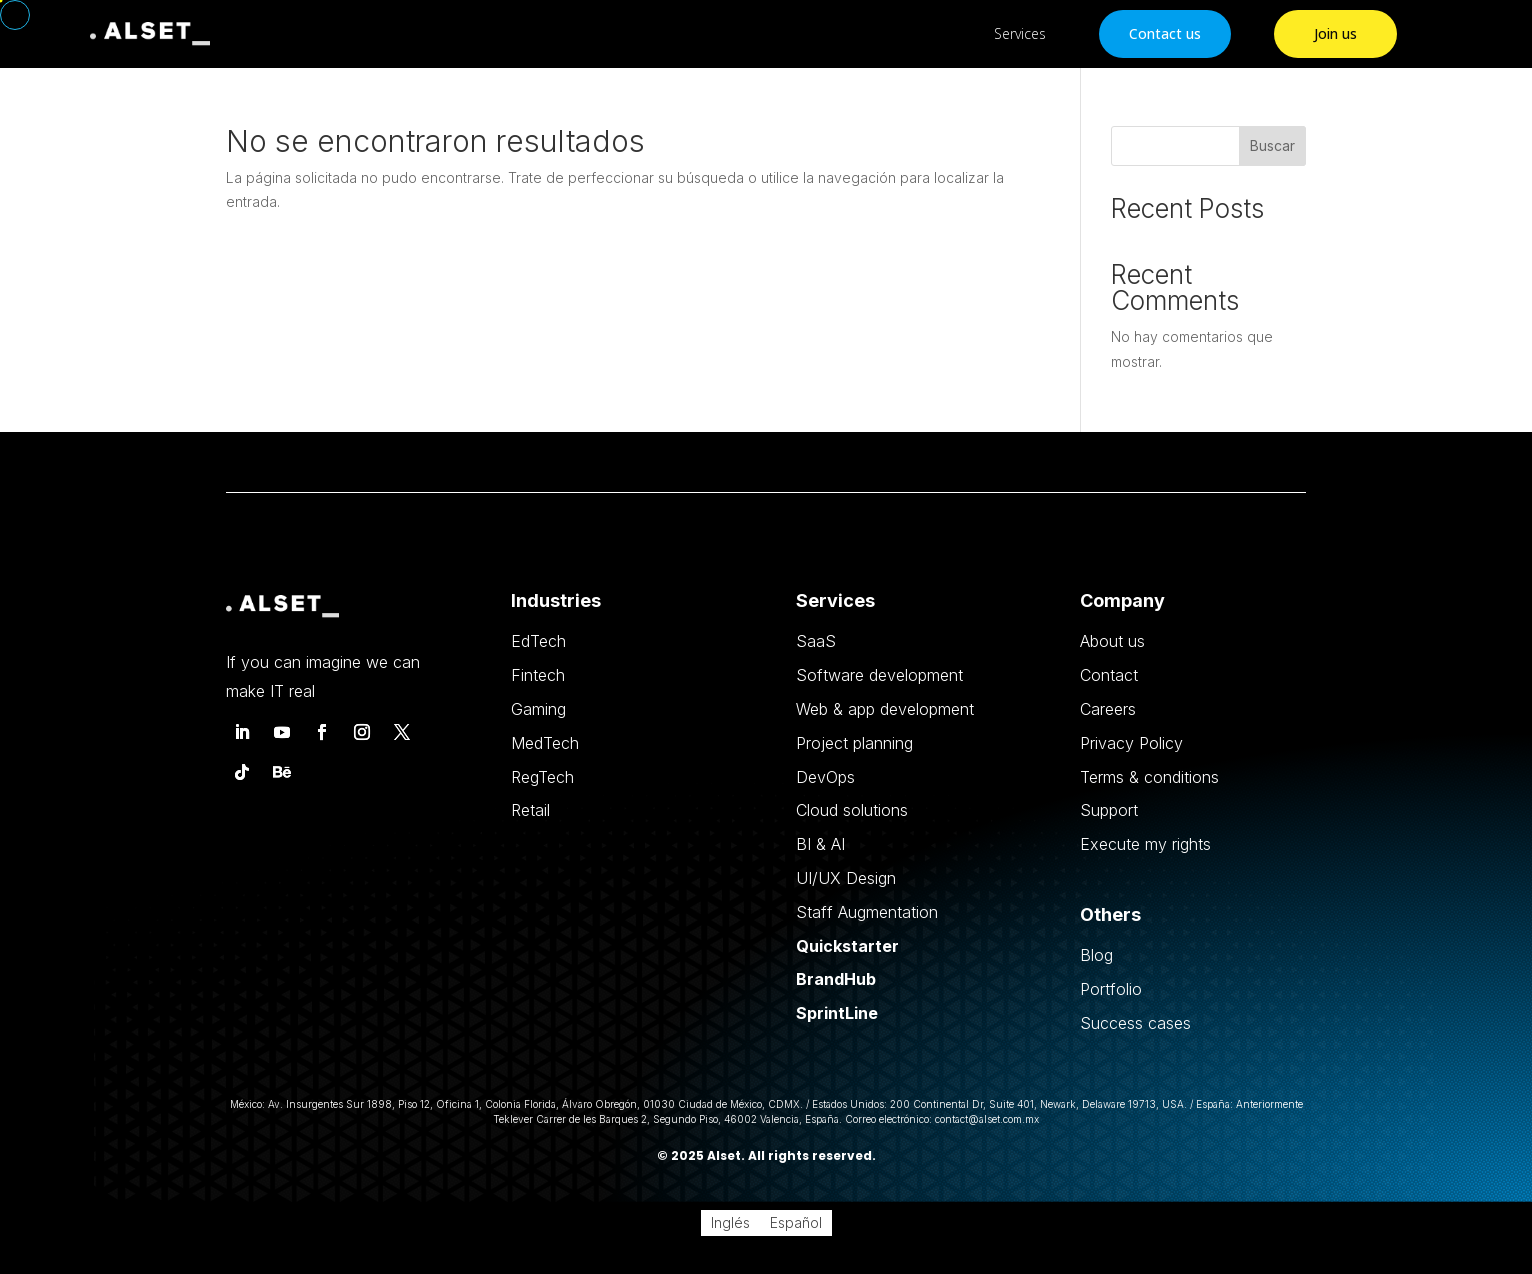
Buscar (1272, 145)
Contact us (1165, 33)
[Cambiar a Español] (796, 1223)
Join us (1335, 33)
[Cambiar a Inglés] (730, 1223)
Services (1020, 33)
